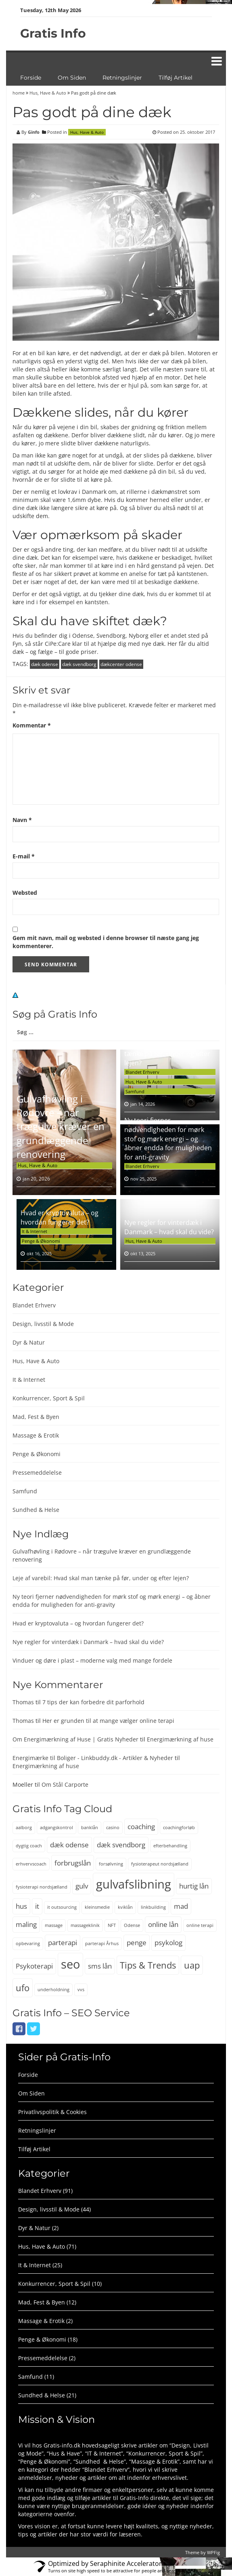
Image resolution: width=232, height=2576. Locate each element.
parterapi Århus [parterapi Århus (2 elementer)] (102, 1943)
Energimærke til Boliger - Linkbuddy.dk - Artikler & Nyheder (93, 1758)
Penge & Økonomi (41, 1241)
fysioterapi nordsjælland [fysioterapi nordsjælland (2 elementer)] (41, 1887)
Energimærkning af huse (180, 1739)
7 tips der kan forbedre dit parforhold (93, 1702)
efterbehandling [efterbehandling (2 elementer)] (170, 1846)
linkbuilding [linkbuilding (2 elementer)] (153, 1907)
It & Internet (34, 1231)
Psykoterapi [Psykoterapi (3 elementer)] (34, 1966)
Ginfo (34, 132)
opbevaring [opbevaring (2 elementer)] (28, 1943)
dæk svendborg (79, 664)
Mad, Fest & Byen (36, 1417)
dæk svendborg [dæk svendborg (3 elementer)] (121, 1844)
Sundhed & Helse (36, 1510)
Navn (22, 820)
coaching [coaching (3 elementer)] (141, 1826)
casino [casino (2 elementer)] (112, 1827)
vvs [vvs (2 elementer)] (80, 1989)
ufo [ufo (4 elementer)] (22, 1988)
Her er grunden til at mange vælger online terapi (108, 1720)
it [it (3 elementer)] (37, 1906)
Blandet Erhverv (142, 1072)
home (19, 93)
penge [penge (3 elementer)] (136, 1942)
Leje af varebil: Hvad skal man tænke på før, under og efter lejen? (168, 1054)
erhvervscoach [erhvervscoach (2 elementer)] (31, 1864)
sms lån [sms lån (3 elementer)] (100, 1966)
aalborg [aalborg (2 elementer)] (24, 1827)
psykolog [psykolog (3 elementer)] (168, 1942)
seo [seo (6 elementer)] (70, 1964)
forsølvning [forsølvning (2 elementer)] (111, 1864)
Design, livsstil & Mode (43, 1324)
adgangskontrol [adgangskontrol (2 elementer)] (56, 1827)
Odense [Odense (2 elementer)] (132, 1925)
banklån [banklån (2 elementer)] (89, 1827)
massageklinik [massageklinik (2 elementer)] (85, 1925)
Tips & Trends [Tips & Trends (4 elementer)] (148, 1965)
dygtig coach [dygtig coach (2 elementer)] (29, 1846)
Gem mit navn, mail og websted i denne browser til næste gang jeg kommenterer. (106, 942)
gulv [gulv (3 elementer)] (81, 1886)
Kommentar (32, 725)
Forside (30, 77)
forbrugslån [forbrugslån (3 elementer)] (72, 1863)
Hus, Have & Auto (47, 93)
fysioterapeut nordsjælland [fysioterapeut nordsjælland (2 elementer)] (159, 1864)
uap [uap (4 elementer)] (192, 1965)
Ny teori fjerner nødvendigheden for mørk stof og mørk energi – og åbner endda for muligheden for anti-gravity (168, 1139)
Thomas (23, 1702)
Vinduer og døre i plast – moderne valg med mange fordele (92, 1660)
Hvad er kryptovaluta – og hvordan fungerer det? (59, 1217)
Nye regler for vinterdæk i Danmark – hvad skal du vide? (169, 1227)
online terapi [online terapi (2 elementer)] (199, 1925)
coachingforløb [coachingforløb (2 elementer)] (179, 1827)
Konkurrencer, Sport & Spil (49, 1398)
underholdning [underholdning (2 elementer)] (53, 1989)
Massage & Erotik (36, 1435)
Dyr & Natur (29, 1342)
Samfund (134, 1091)
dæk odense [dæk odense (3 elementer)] (69, 1844)
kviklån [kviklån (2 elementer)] (125, 1907)
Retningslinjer (122, 77)
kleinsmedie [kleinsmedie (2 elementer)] (97, 1907)
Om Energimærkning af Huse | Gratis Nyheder (75, 1739)
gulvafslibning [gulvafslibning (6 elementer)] (133, 1884)
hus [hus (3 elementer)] (21, 1906)
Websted (25, 892)
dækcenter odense (121, 664)
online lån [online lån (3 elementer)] (163, 1924)
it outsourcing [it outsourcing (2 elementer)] (62, 1907)
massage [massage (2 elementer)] (54, 1925)
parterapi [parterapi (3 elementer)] (62, 1942)
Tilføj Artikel (175, 77)
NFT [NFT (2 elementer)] (112, 1925)
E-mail (24, 856)
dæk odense (44, 664)
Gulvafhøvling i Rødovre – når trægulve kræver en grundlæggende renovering (61, 1126)
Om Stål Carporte (65, 1784)
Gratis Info (53, 33)
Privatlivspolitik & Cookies (52, 2112)
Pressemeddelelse (37, 1472)
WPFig (213, 2552)
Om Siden (72, 77)
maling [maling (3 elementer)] (26, 1924)
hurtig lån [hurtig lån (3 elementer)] (194, 1886)
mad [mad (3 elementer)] (181, 1906)
